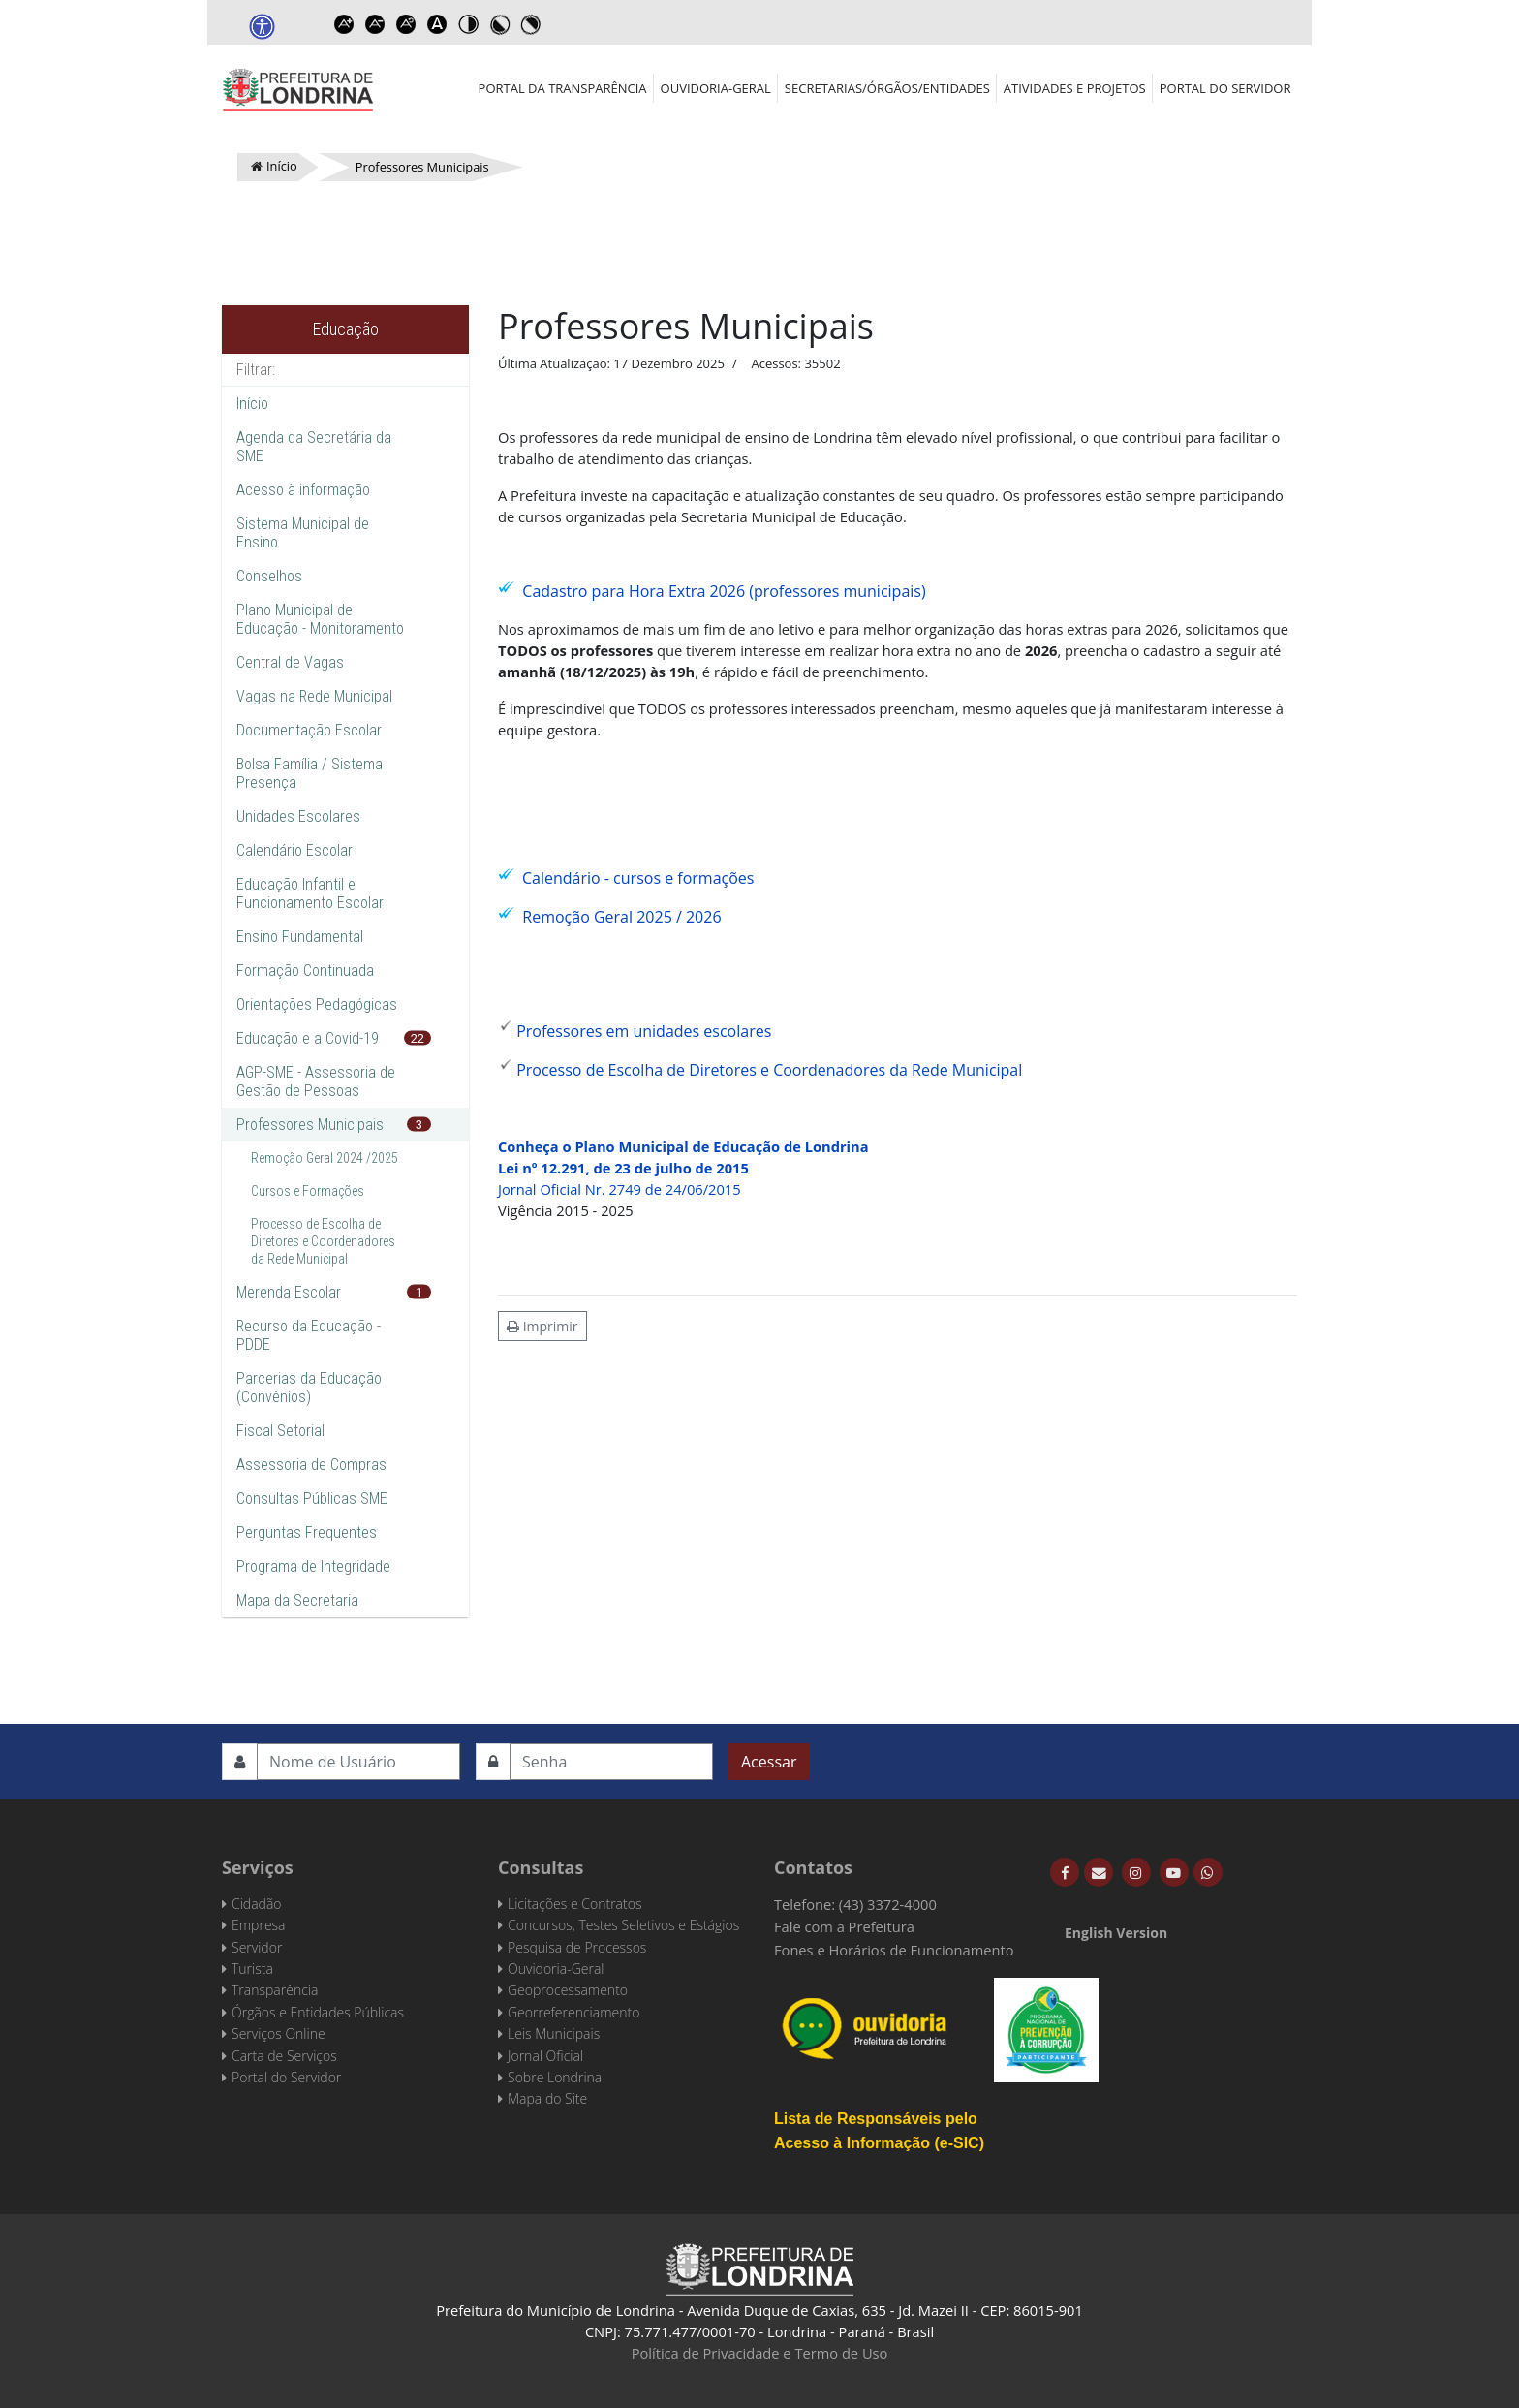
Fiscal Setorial (280, 1431)
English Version (1116, 1932)
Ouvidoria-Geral (716, 88)
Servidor (257, 1947)
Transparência (275, 1990)
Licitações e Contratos (574, 1903)
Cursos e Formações (307, 1191)
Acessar (768, 1761)
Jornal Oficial (545, 2056)
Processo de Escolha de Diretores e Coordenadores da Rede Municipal (323, 1241)
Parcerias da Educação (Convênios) (309, 1387)
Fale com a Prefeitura (844, 1926)
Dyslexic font (436, 24)
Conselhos (269, 576)
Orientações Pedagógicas (316, 1004)
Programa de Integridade (313, 1566)
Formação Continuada (305, 970)
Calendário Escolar (294, 850)
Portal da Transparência (563, 88)
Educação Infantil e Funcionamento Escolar (310, 893)
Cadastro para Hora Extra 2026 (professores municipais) (723, 591)
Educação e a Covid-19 (307, 1038)
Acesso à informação (303, 490)
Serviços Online (279, 2033)
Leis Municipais (554, 2033)
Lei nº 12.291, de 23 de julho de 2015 (623, 1167)
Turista (252, 1968)
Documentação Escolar (309, 730)
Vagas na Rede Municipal (314, 696)
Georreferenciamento (573, 2012)
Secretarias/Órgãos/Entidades (887, 88)
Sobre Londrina (555, 2077)
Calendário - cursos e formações (638, 878)
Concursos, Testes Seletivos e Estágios (623, 1925)
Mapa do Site (547, 2098)
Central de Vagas (290, 662)
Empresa (259, 1925)
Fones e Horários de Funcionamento (894, 1949)
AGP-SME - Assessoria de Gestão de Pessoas (315, 1081)
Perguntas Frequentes (306, 1532)
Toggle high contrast (467, 24)
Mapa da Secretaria (297, 1600)
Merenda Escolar (288, 1292)
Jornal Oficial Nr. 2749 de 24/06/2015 (619, 1189)
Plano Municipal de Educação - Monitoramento (320, 619)
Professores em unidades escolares (643, 1031)
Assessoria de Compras (311, 1464)
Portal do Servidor (1225, 88)
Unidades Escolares (298, 816)
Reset (405, 24)
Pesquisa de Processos (577, 1947)
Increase (343, 24)
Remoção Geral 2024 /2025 (324, 1158)
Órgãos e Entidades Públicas (318, 2012)
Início (252, 403)
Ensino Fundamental (299, 936)
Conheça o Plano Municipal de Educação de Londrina (683, 1146)
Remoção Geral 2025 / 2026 (621, 916)
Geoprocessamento (568, 1990)
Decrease (374, 24)
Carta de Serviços (284, 2056)
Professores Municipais (310, 1124)
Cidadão (257, 1903)
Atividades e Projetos (1075, 88)
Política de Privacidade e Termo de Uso (760, 2352)
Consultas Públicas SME (312, 1498)
